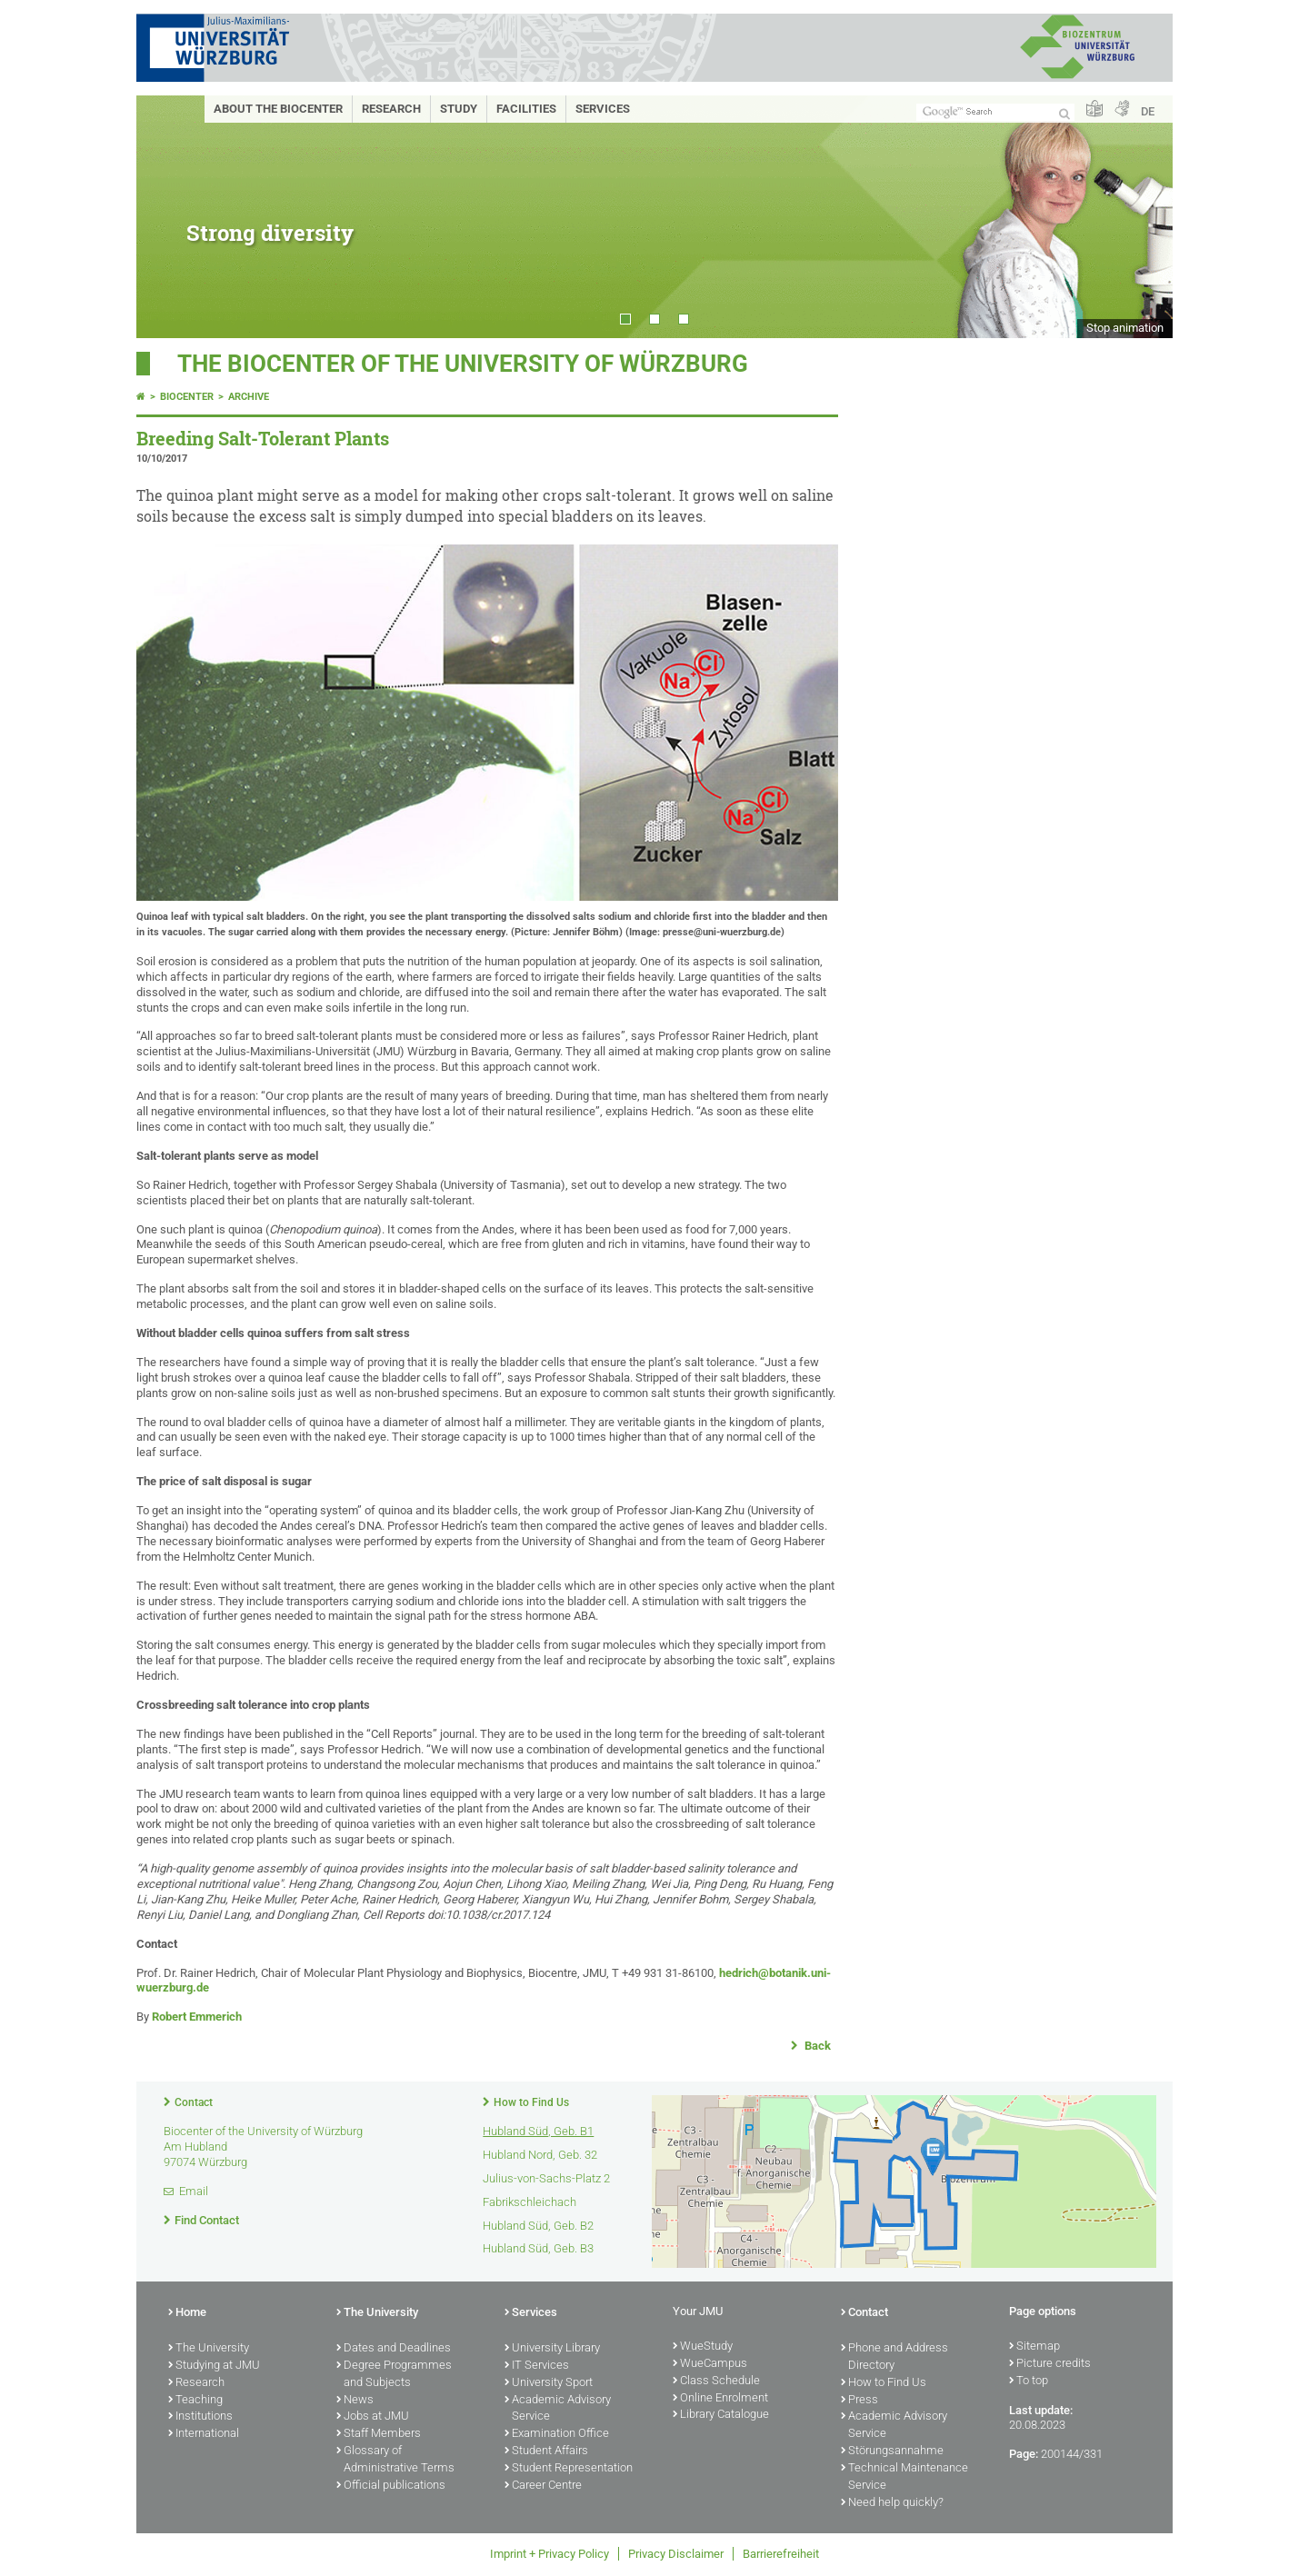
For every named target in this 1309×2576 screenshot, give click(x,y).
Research (391, 108)
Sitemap (1034, 2347)
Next (1141, 217)
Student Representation (569, 2469)
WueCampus (710, 2364)
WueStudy (703, 2347)
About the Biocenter (278, 108)
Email (193, 2191)
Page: (1023, 2454)
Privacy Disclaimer (676, 2554)
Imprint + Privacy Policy (549, 2554)
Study (458, 108)
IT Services (537, 2366)
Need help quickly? (892, 2503)
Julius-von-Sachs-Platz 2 (546, 2178)
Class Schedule (716, 2381)
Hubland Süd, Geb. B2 (538, 2225)
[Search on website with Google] (995, 112)
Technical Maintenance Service (904, 2477)
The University (208, 2349)
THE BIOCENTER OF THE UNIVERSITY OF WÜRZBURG (462, 363)
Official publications (390, 2486)
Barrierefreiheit (781, 2554)
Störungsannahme (892, 2451)
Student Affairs (546, 2451)
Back (816, 2045)
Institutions (200, 2417)
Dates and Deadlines (393, 2349)
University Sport (549, 2383)
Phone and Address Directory (894, 2357)
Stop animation (1125, 327)
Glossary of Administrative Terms (395, 2460)
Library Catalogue (721, 2415)
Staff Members (378, 2434)
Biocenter (187, 397)
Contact (194, 2102)
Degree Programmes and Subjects (394, 2374)
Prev (168, 217)
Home (187, 2313)
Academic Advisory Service (558, 2409)
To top (1028, 2381)
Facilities (526, 108)
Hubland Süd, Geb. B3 (538, 2248)
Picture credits (1050, 2364)
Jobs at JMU (372, 2417)
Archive (248, 397)
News (355, 2400)
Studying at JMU (214, 2366)
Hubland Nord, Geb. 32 (540, 2155)
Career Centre (543, 2486)
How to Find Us (531, 2102)
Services (602, 108)
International (203, 2434)
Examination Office (557, 2434)
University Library (552, 2349)
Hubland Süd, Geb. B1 (538, 2131)
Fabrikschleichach (529, 2202)
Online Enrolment (720, 2399)
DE (1147, 111)
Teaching (195, 2400)
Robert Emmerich (197, 2016)
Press (859, 2400)
